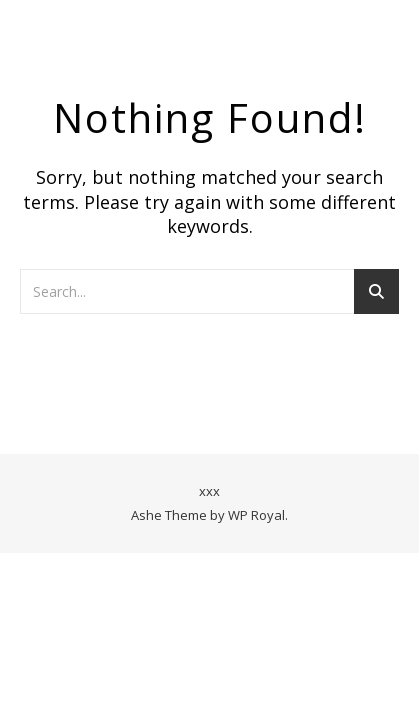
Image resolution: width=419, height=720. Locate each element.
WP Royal (256, 515)
